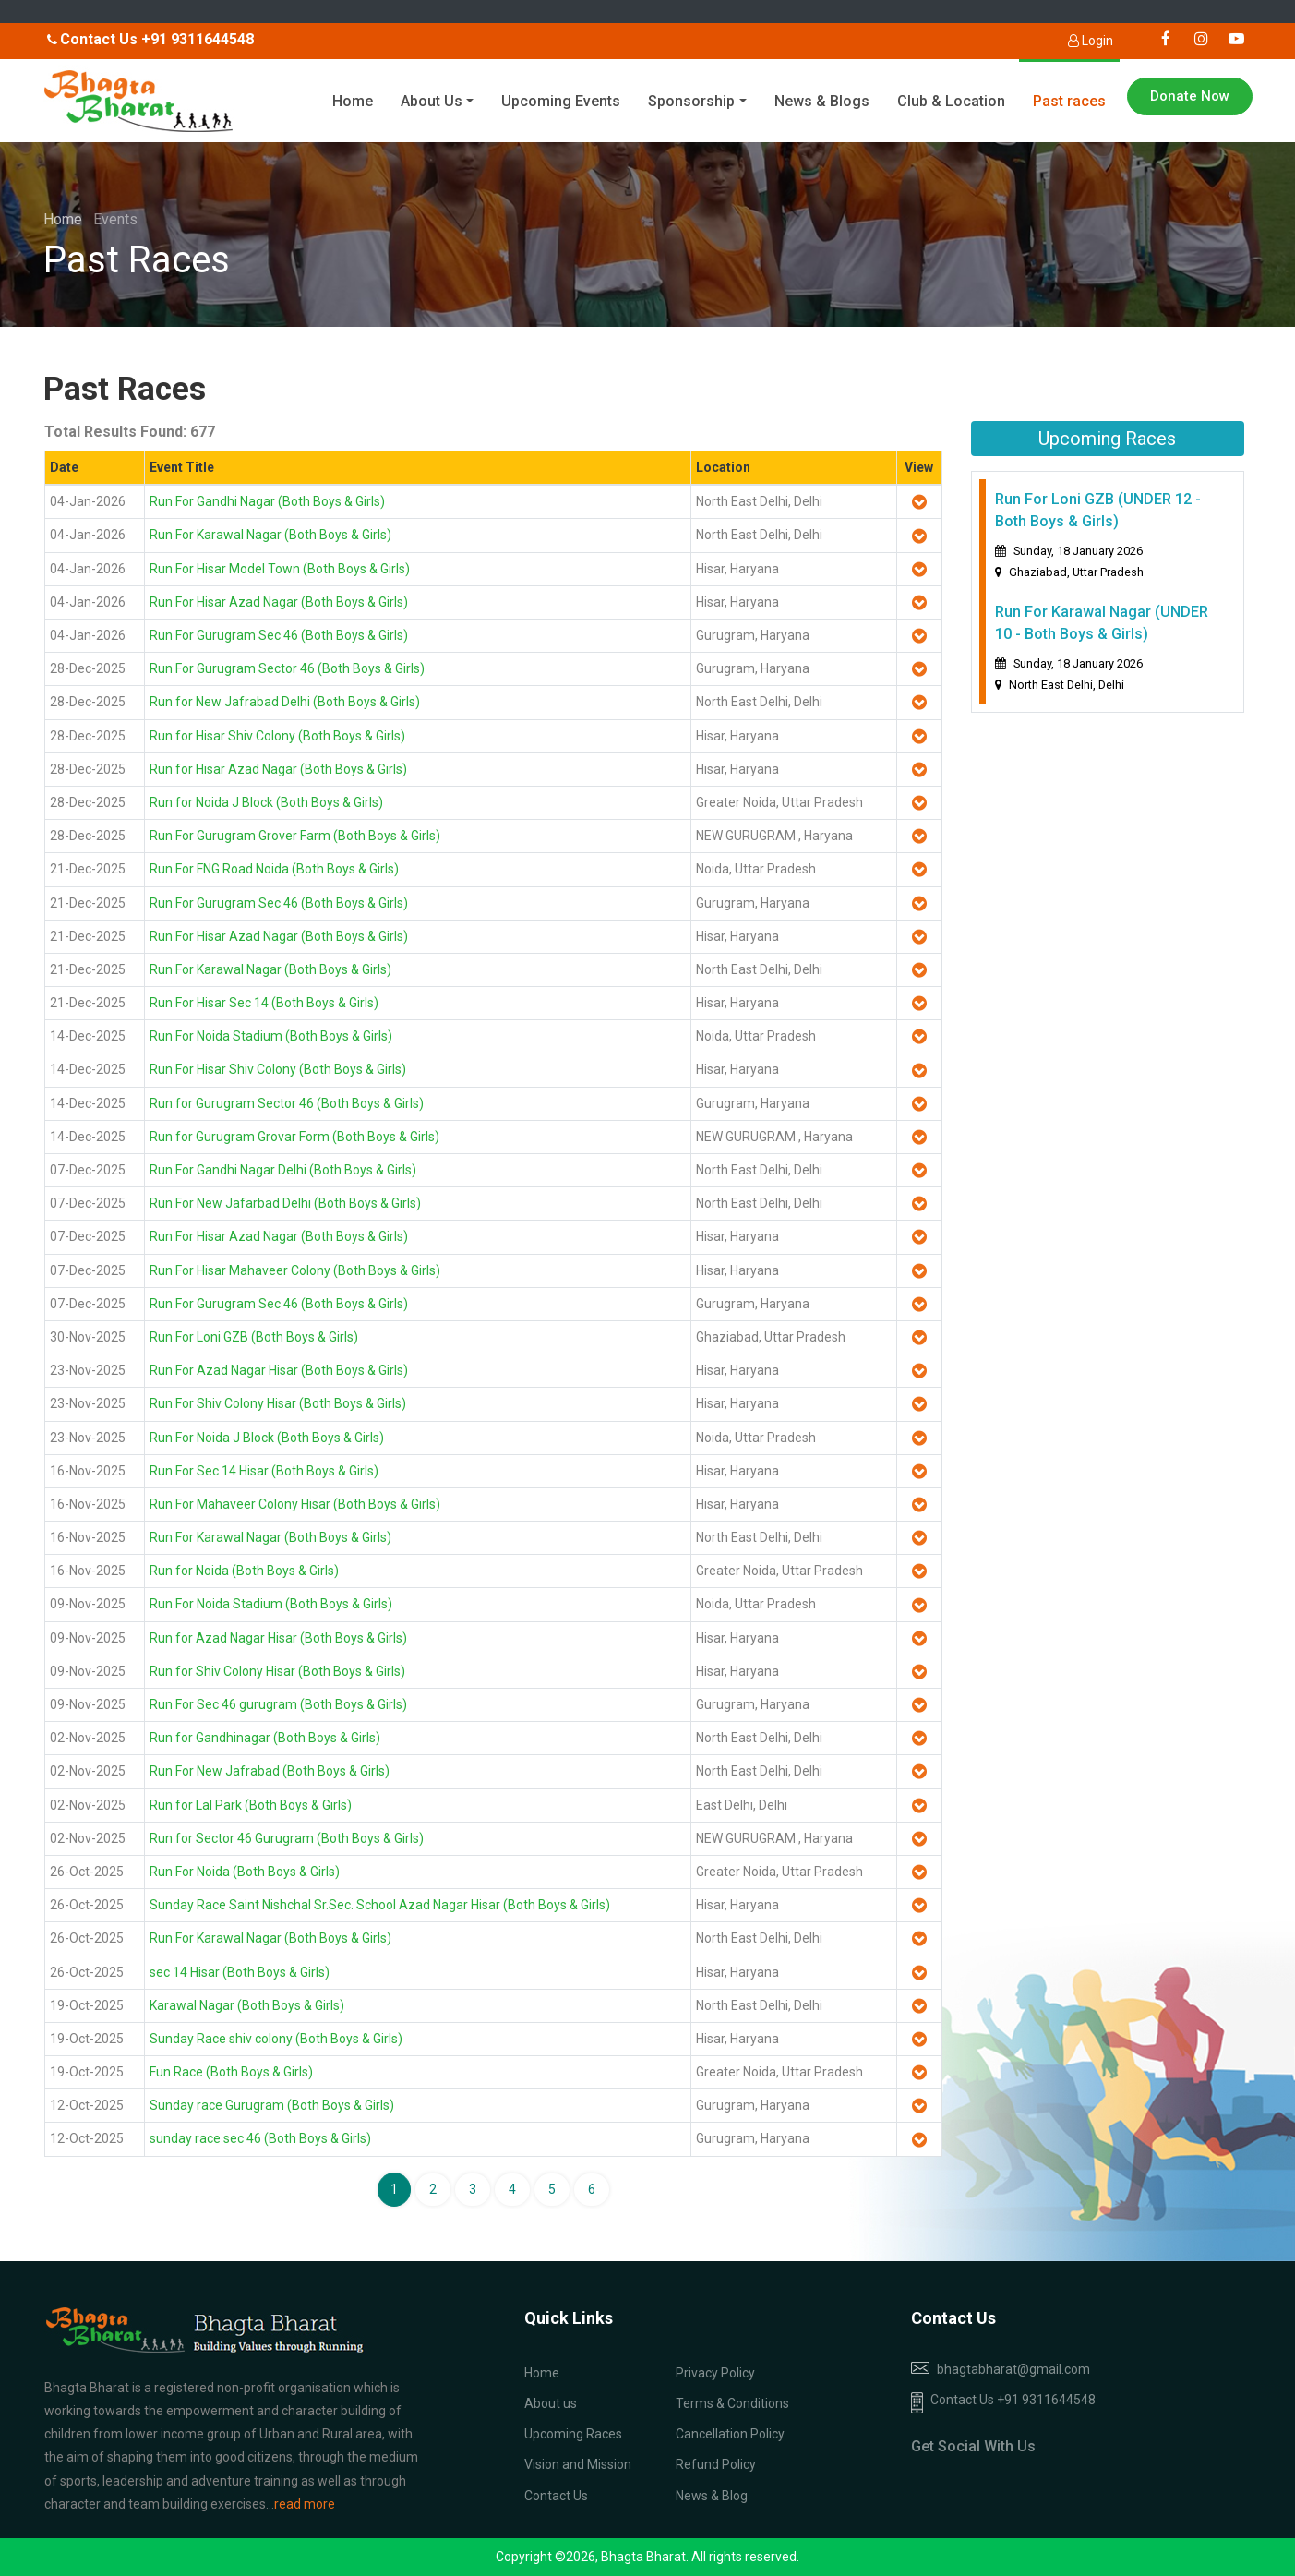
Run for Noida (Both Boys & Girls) (244, 1570)
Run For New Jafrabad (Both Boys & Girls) (270, 1770)
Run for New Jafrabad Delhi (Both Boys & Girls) (285, 701)
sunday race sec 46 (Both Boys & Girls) (260, 2138)
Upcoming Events (560, 101)
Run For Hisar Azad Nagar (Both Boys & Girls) (279, 602)
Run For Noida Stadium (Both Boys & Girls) (271, 1036)
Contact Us (556, 2495)
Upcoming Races (573, 2433)
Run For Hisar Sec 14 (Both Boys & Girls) (264, 1002)
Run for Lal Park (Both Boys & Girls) (251, 1805)
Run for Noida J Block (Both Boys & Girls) (266, 802)
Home (352, 101)
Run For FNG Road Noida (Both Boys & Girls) (274, 868)
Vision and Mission (577, 2464)
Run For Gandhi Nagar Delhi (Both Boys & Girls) (283, 1169)
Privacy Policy (715, 2372)
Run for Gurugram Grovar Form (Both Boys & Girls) (294, 1136)
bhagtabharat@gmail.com (1013, 2369)
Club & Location (951, 101)
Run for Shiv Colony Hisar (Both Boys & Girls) (277, 1671)
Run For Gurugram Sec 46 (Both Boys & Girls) (279, 635)
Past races (1069, 101)
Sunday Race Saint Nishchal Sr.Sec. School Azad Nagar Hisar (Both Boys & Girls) (380, 1904)
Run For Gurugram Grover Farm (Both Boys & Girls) (295, 835)
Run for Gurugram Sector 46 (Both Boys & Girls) (287, 1103)
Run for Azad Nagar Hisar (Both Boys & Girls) (278, 1638)
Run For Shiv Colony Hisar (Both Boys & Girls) (278, 1403)
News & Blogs (821, 101)
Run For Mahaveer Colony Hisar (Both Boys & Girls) (295, 1504)
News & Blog (712, 2495)
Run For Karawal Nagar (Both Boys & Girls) (270, 534)
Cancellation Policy (730, 2433)
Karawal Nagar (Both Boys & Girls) (247, 2005)
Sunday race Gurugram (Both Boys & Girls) (272, 2105)
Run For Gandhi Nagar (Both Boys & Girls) (267, 501)
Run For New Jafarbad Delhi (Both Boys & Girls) (285, 1203)
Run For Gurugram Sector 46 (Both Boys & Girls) (287, 668)
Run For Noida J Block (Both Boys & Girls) (267, 1437)
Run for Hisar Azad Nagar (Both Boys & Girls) (278, 769)
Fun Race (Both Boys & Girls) (231, 2071)
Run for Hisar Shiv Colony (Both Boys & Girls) (277, 735)
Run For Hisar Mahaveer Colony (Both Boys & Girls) (295, 1270)
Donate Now (1189, 96)
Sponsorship (691, 101)
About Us (431, 101)
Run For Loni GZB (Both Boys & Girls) (254, 1337)
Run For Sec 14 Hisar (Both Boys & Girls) (264, 1470)
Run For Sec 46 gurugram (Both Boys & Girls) (278, 1704)
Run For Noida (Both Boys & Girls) (245, 1871)
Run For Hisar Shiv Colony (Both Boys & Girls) (278, 1069)
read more (304, 2504)
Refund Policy (716, 2464)
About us (550, 2403)
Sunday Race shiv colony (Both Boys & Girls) (276, 2038)
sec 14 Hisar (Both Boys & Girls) (240, 1972)
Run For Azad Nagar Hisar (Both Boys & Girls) (279, 1370)
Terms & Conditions (732, 2403)
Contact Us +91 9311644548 (1003, 2402)
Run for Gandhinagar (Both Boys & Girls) (265, 1737)
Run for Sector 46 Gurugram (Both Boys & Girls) (287, 1838)
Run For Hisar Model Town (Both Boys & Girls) (280, 568)
